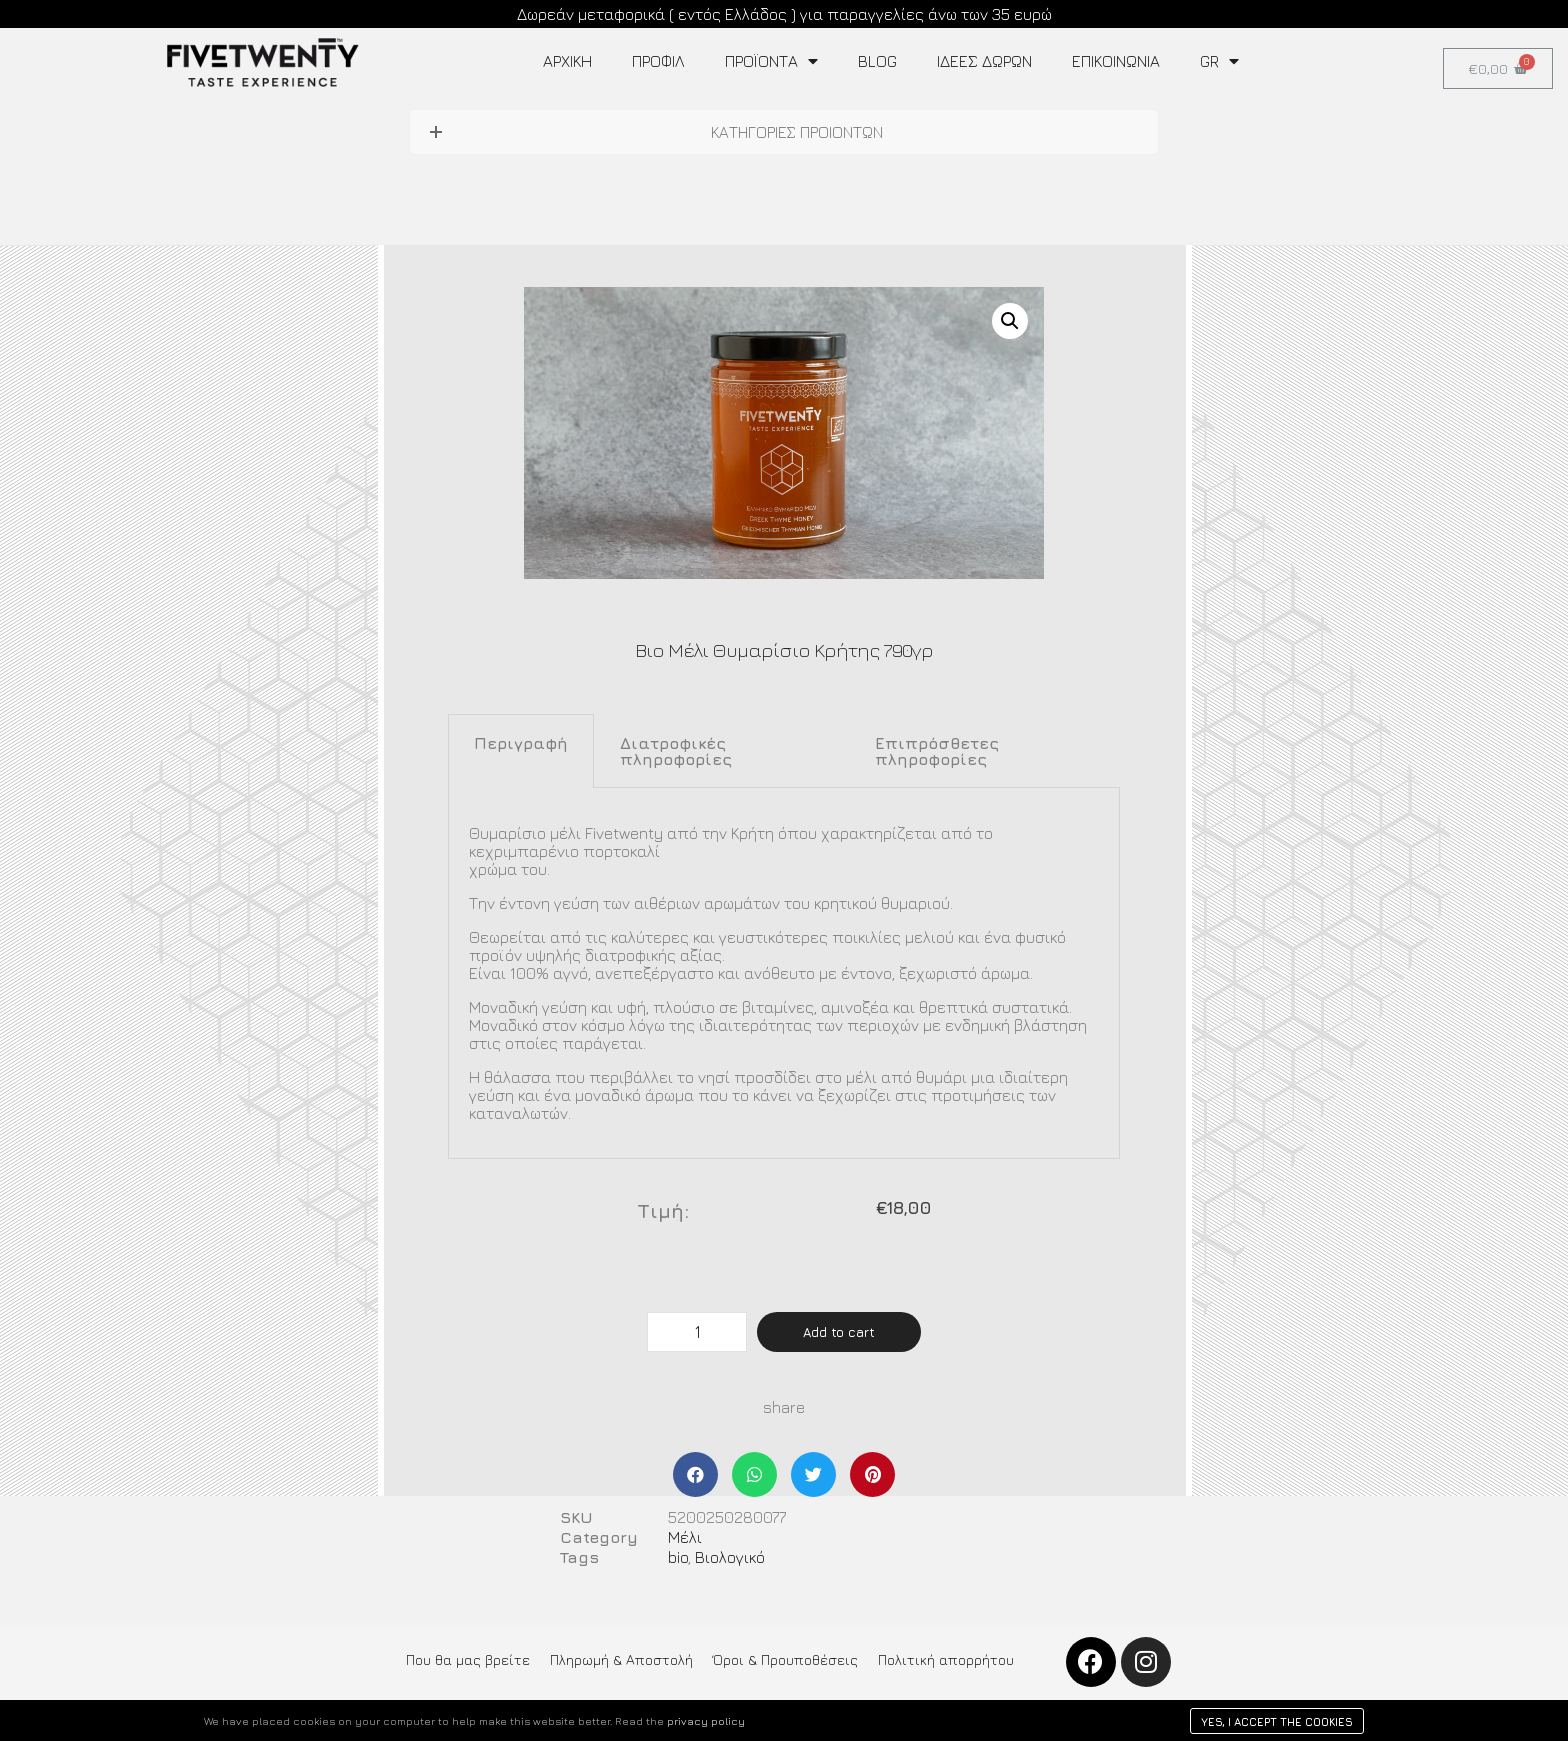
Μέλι (685, 1537)
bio (678, 1557)
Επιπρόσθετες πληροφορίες (937, 751)
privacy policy (706, 1720)
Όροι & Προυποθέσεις (785, 1659)
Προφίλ (658, 61)
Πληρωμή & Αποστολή (621, 1659)
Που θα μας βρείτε (468, 1659)
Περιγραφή (521, 743)
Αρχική (567, 61)
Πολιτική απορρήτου (946, 1659)
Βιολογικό (730, 1557)
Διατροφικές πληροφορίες (676, 751)
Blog (877, 61)
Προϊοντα (771, 61)
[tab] (521, 751)
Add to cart (839, 1332)
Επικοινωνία (1116, 61)
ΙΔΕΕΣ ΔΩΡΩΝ (984, 61)
